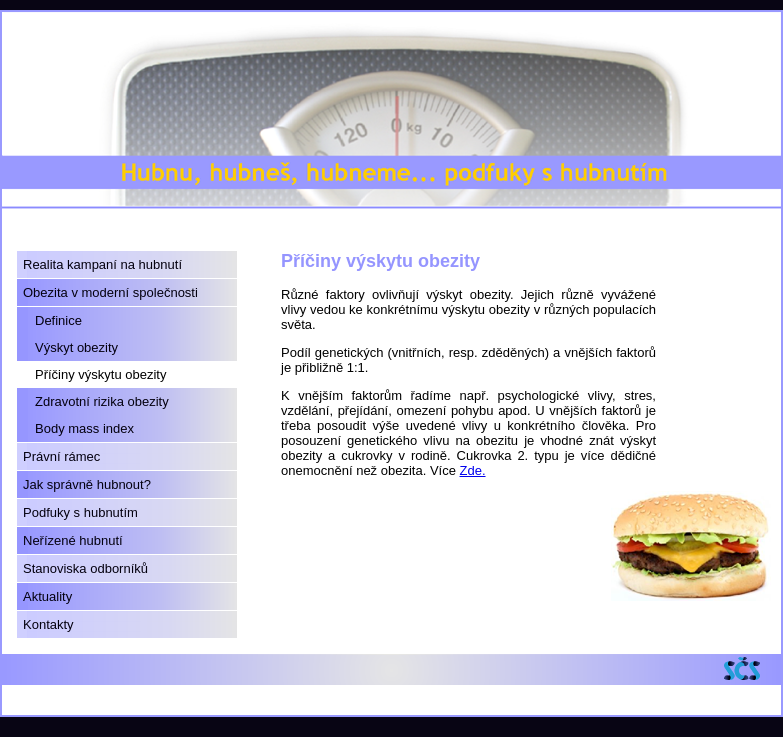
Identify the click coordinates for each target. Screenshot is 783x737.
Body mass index (84, 428)
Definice (58, 320)
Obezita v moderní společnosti (110, 292)
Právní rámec (61, 456)
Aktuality (47, 596)
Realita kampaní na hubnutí (102, 264)
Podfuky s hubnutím (80, 512)
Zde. (473, 470)
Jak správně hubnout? (87, 484)
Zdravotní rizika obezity (102, 401)
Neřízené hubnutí (73, 540)
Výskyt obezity (76, 347)
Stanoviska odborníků (85, 568)
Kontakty (48, 624)
